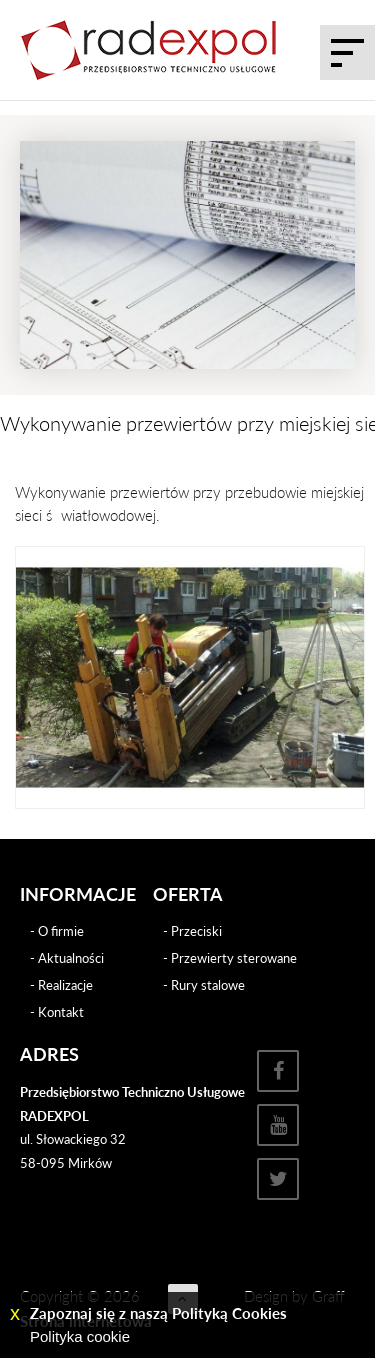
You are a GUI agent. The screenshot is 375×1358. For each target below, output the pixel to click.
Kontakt (61, 1012)
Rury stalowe (208, 985)
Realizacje (65, 985)
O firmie (61, 931)
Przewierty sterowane (234, 958)
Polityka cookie (80, 1336)
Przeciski (196, 931)
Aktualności (71, 958)
